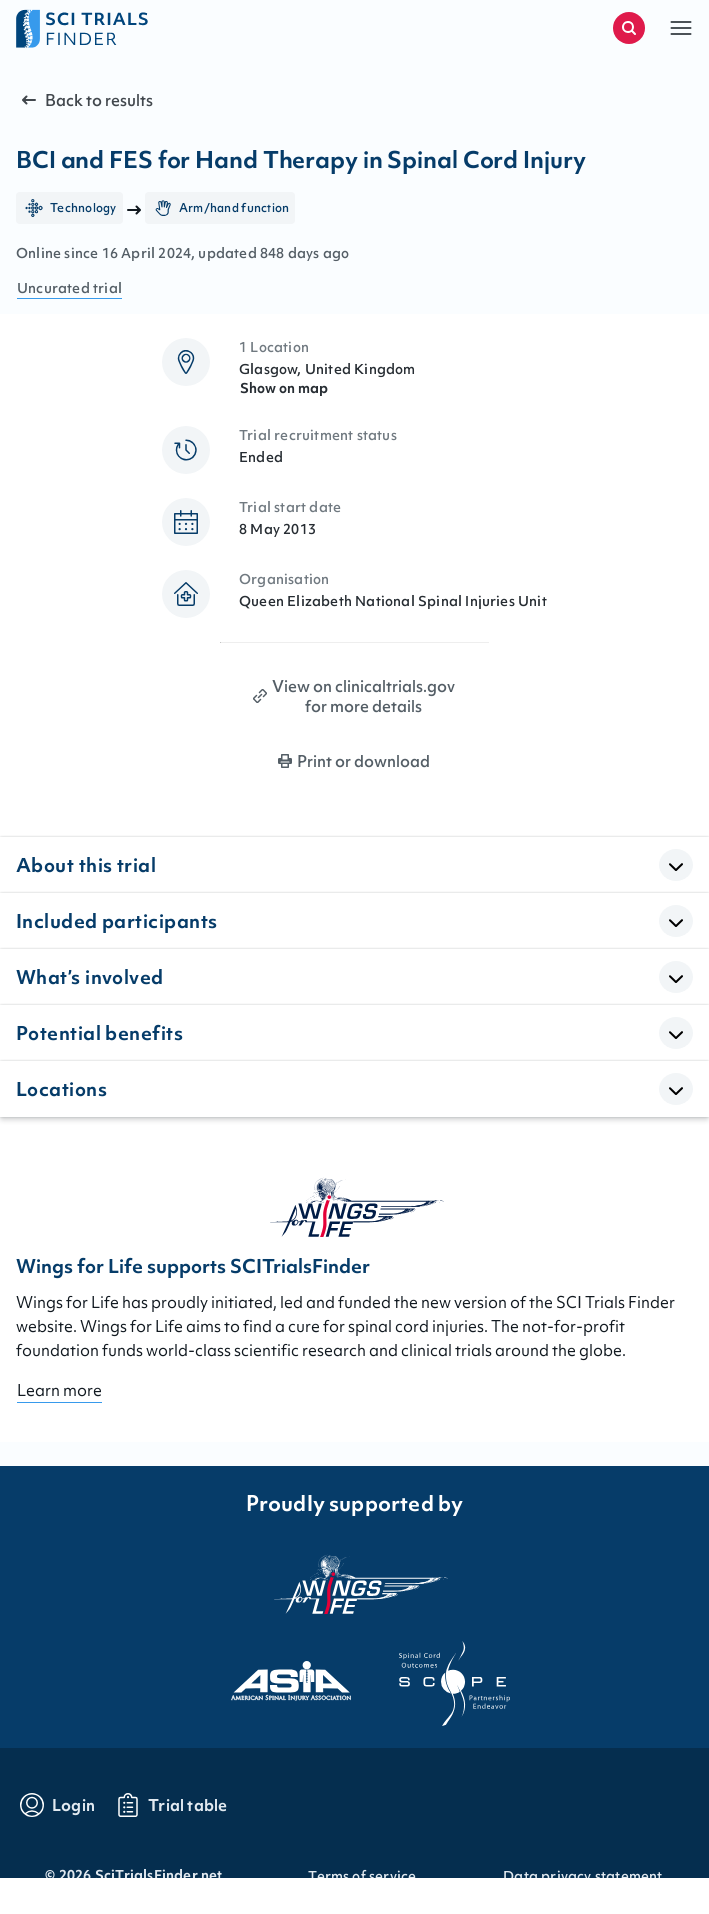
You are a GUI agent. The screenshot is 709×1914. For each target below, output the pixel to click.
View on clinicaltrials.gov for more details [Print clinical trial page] (363, 696)
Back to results (85, 100)
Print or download (363, 761)
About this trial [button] (86, 865)
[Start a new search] (629, 28)
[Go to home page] (185, 28)
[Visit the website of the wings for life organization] (355, 1584)
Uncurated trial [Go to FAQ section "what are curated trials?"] (69, 288)
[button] (681, 28)
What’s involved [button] (90, 977)
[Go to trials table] (171, 1805)
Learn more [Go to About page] (59, 1390)
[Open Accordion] (676, 865)
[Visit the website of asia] (273, 1675)
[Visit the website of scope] (437, 1675)
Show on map (284, 388)
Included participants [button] (116, 921)
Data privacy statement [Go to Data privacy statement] (582, 1876)
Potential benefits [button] (99, 1033)
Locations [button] (61, 1089)
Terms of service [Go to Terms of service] (362, 1876)
